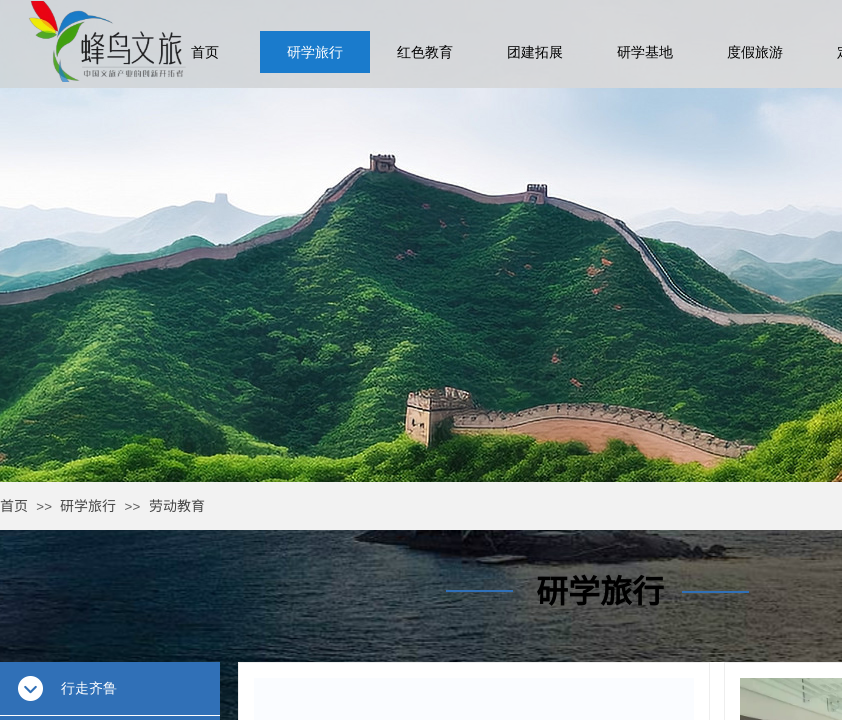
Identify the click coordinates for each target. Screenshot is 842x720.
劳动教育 (177, 505)
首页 (14, 505)
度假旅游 (755, 52)
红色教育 (425, 52)
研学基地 (645, 52)
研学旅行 (88, 505)
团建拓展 (535, 52)
